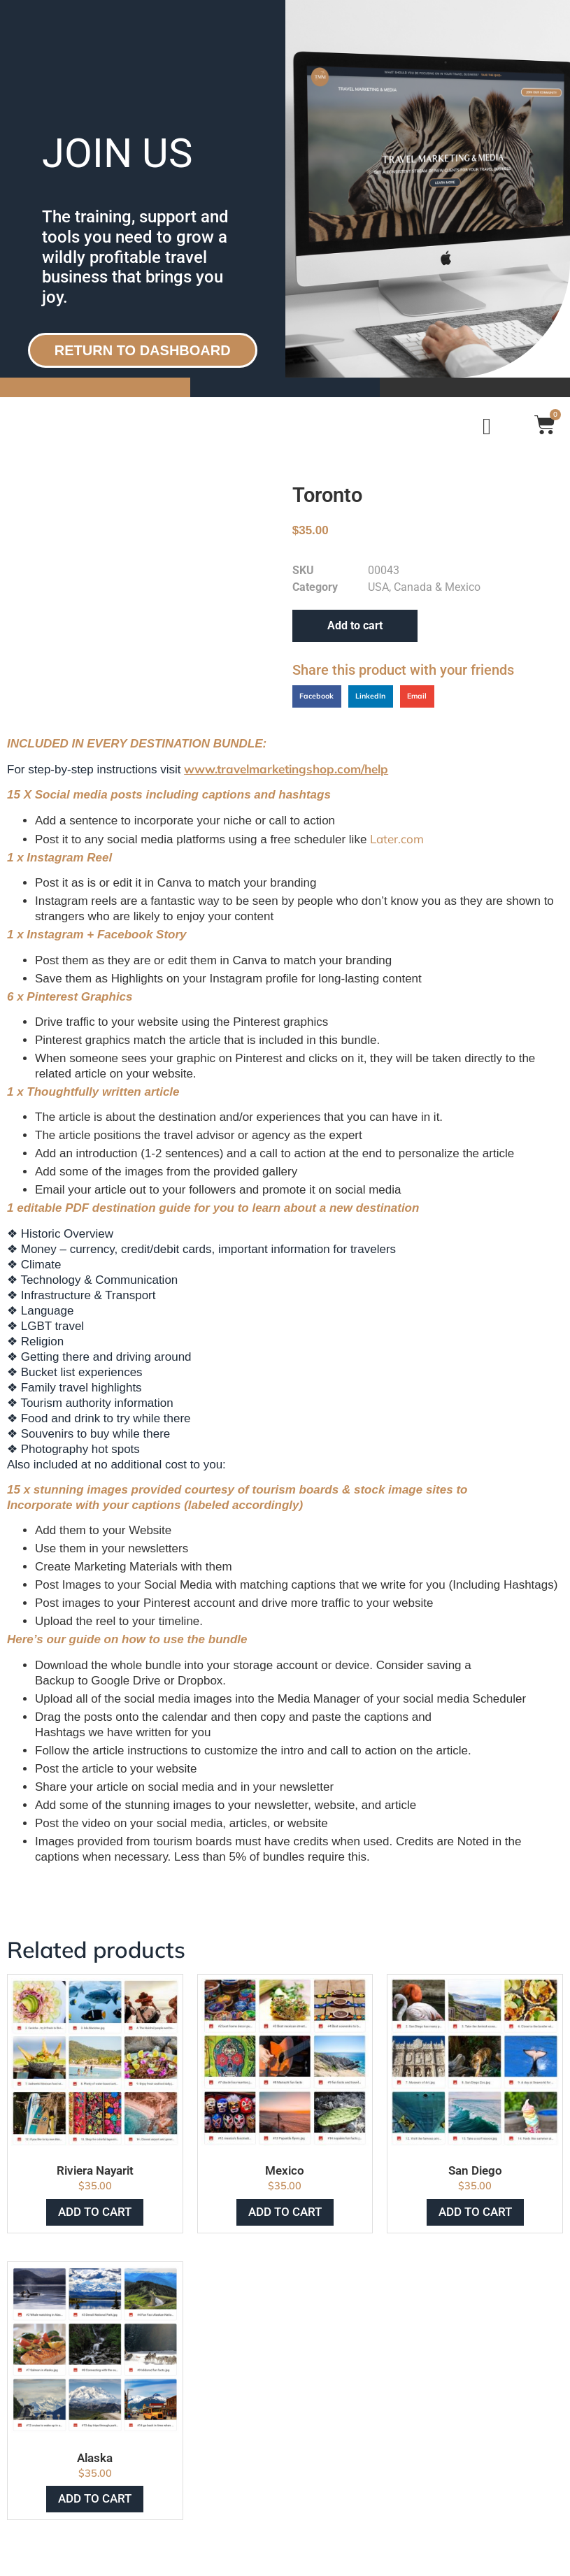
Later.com (397, 838)
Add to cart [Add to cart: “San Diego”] (475, 2212)
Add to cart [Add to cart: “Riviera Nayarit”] (94, 2212)
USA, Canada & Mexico (424, 587)
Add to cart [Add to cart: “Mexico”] (285, 2212)
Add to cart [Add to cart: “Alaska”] (94, 2498)
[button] (316, 696)
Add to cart (355, 625)
